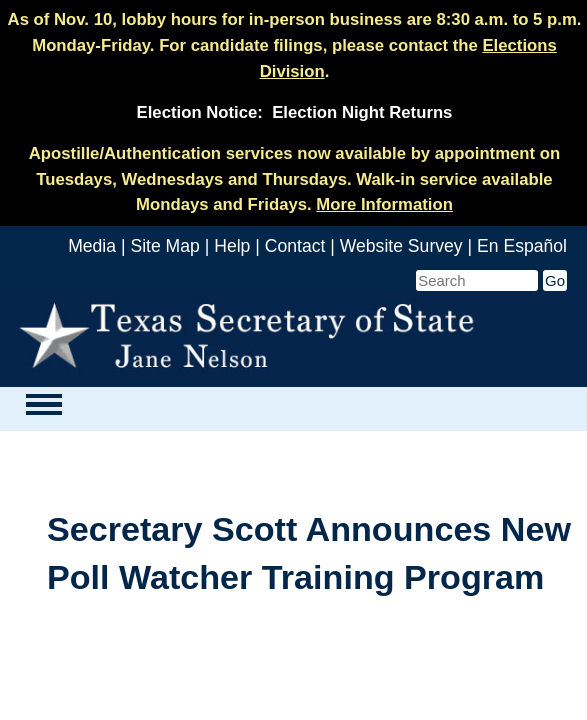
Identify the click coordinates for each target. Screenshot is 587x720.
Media (92, 246)
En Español (522, 246)
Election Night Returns (362, 112)
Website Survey (401, 246)
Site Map (164, 246)
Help (232, 246)
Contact (295, 246)
